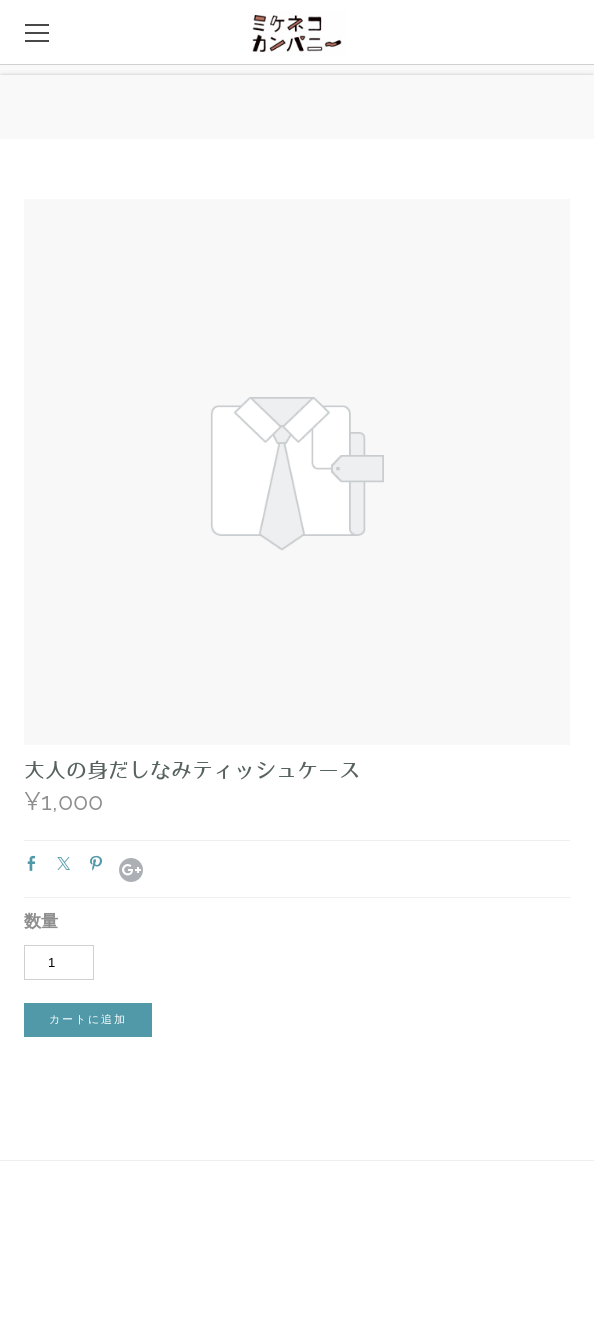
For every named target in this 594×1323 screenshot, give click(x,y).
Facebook (36, 868)
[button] (88, 1020)
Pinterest (100, 868)
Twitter (68, 868)
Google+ (131, 870)
